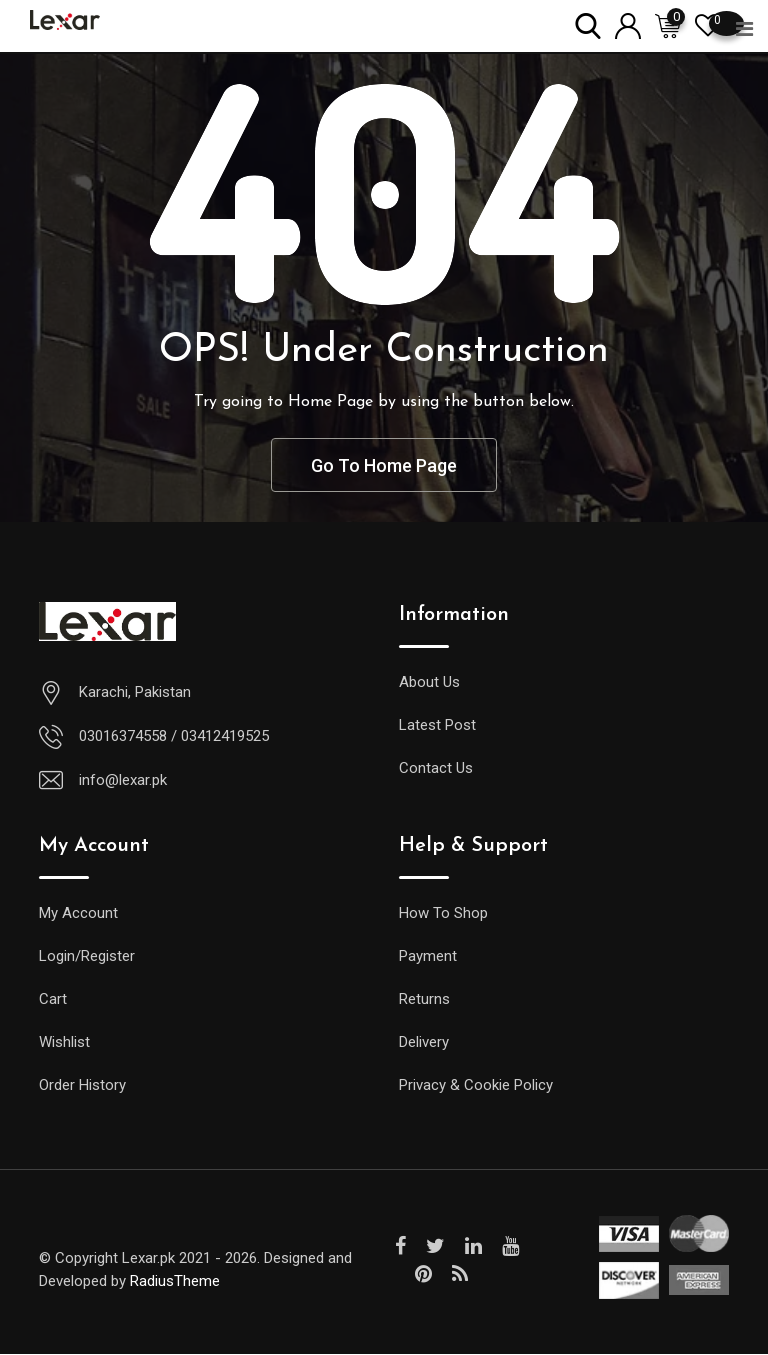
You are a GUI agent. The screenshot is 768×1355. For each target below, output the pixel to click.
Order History (82, 1086)
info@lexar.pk (123, 781)
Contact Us (436, 769)
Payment (428, 957)
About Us (429, 683)
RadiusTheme (175, 1282)
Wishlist (64, 1043)
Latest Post (437, 726)
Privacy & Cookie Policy (476, 1086)
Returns (424, 1000)
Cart (53, 1000)
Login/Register (87, 957)
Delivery (424, 1043)
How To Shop (443, 914)
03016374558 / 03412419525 (174, 737)
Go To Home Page (384, 465)
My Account (78, 914)
